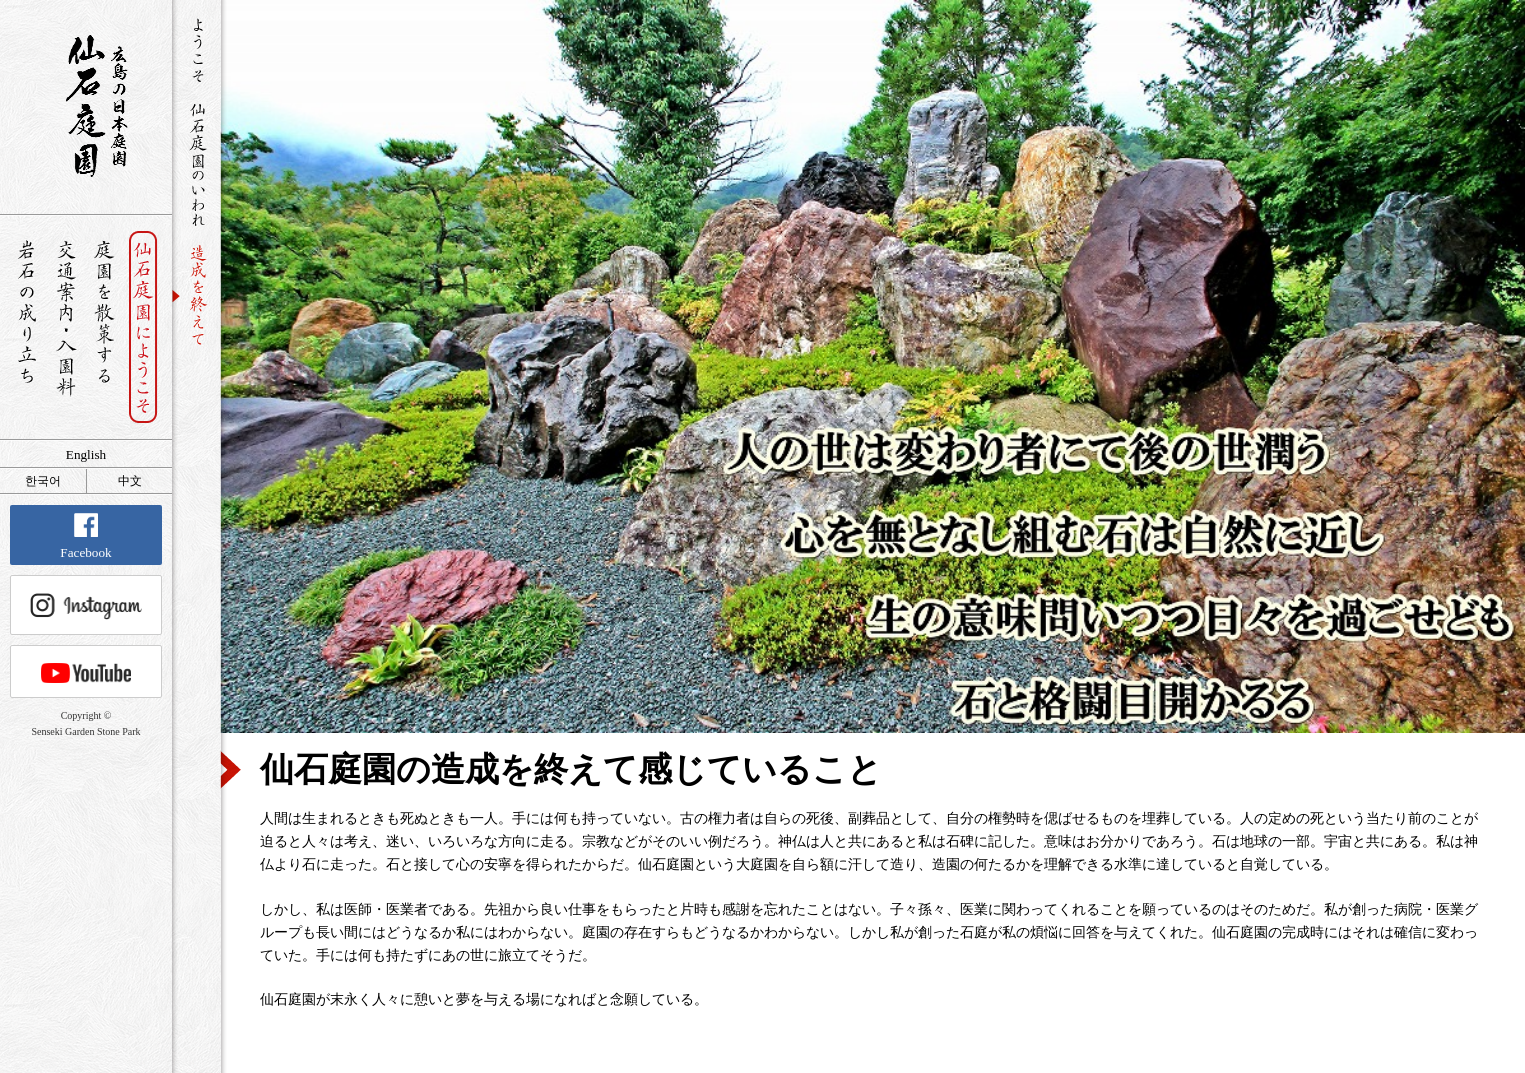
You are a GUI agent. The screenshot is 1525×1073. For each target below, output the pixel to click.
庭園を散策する (104, 327)
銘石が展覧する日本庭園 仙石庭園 (86, 106)
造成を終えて (198, 295)
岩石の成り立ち (26, 327)
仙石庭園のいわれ (198, 166)
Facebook (85, 536)
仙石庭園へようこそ (143, 327)
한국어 (43, 481)
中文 (130, 481)
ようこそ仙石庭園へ (198, 51)
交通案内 (65, 327)
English (86, 454)
